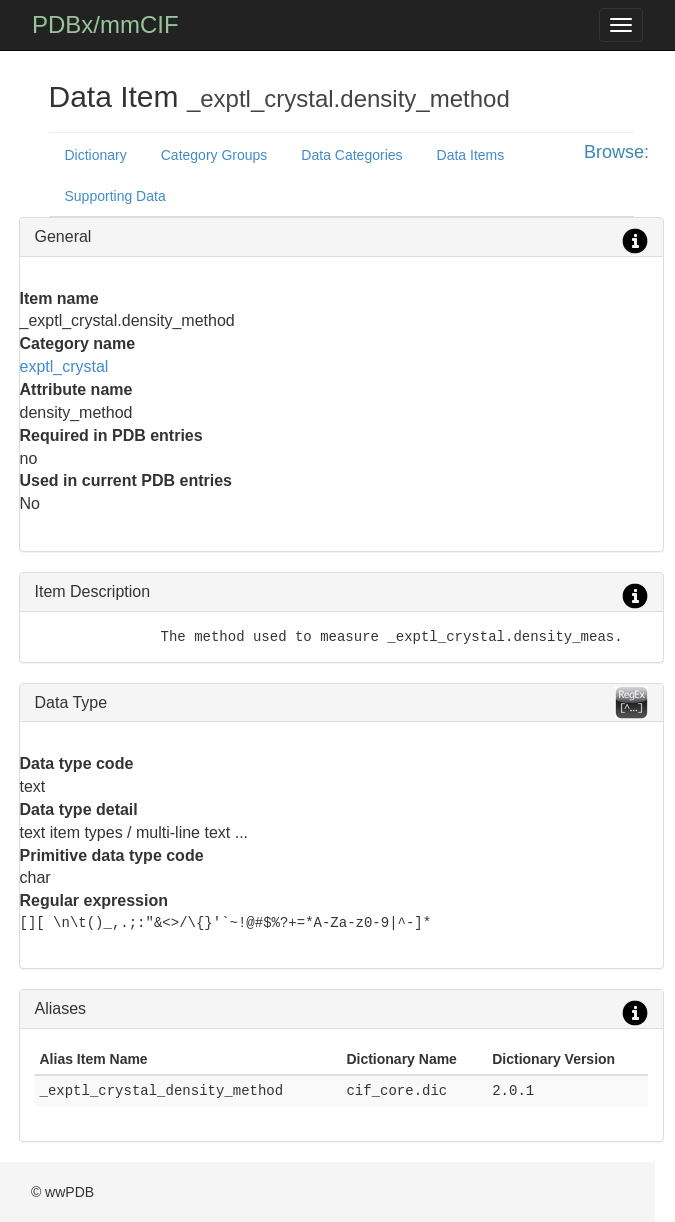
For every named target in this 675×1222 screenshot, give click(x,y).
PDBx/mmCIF (105, 24)
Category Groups (214, 155)
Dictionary (96, 155)
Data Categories (351, 155)
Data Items (471, 155)
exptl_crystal (64, 366)
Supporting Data (115, 196)
